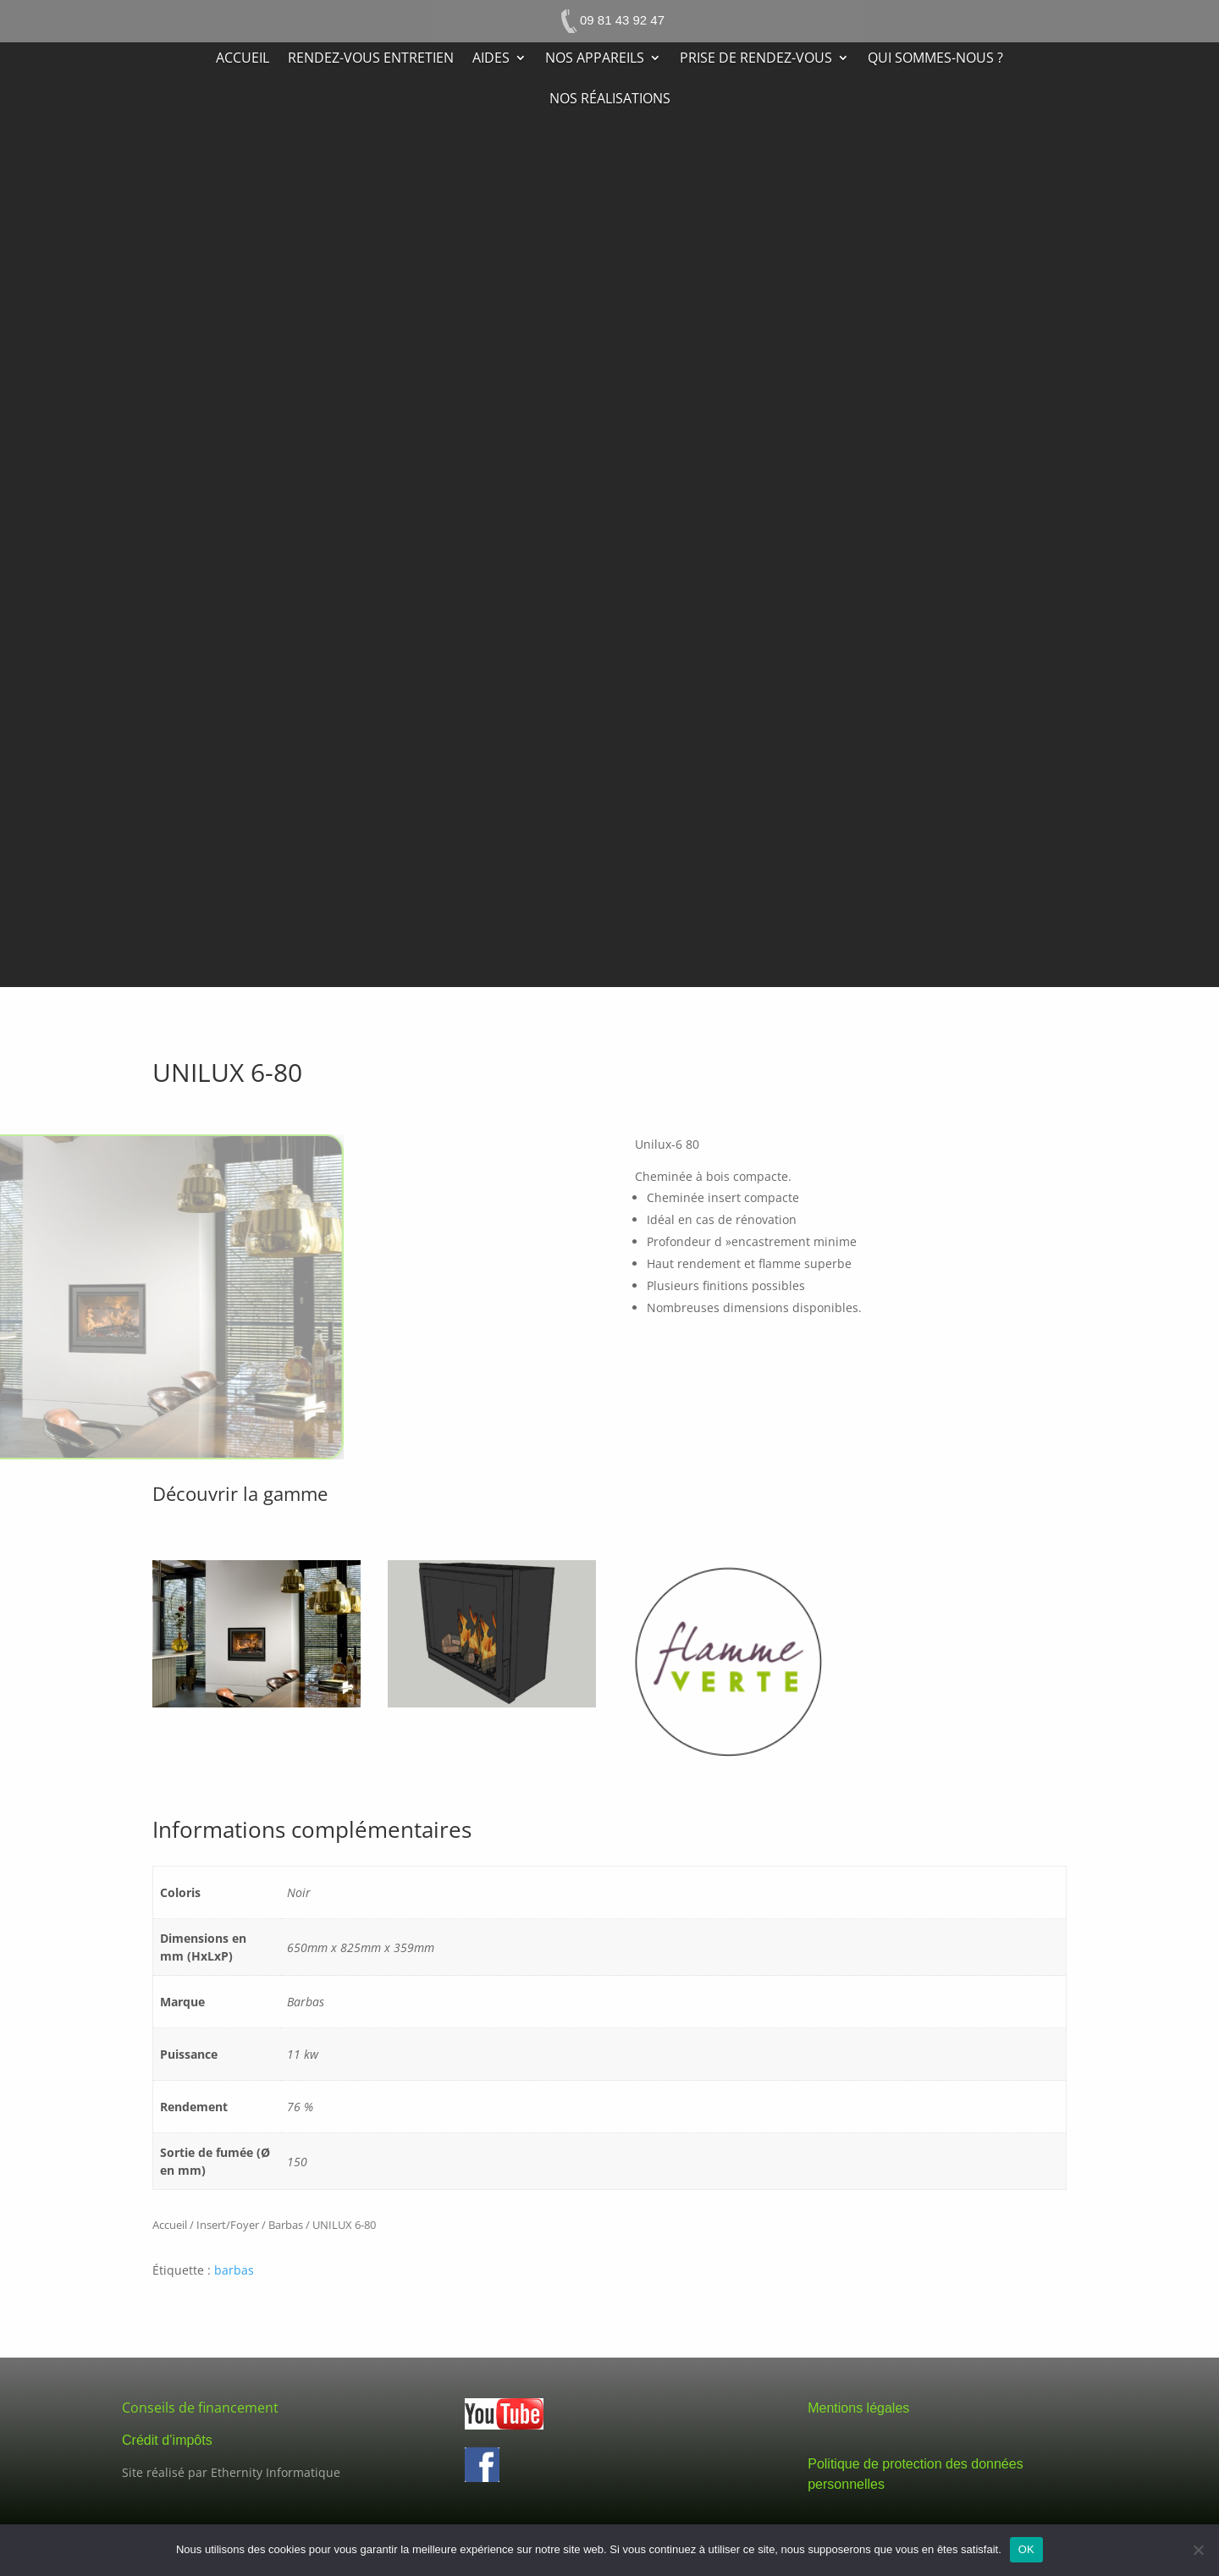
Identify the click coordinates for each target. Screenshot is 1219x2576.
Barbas (285, 2224)
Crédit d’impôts (167, 2440)
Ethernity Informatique (275, 2472)
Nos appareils (594, 59)
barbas (234, 2270)
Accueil (242, 59)
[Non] (1197, 2549)
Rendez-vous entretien (371, 59)
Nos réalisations (609, 100)
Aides (491, 59)
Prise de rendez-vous (756, 59)
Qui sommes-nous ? (935, 59)
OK (1026, 2549)
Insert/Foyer (227, 2224)
